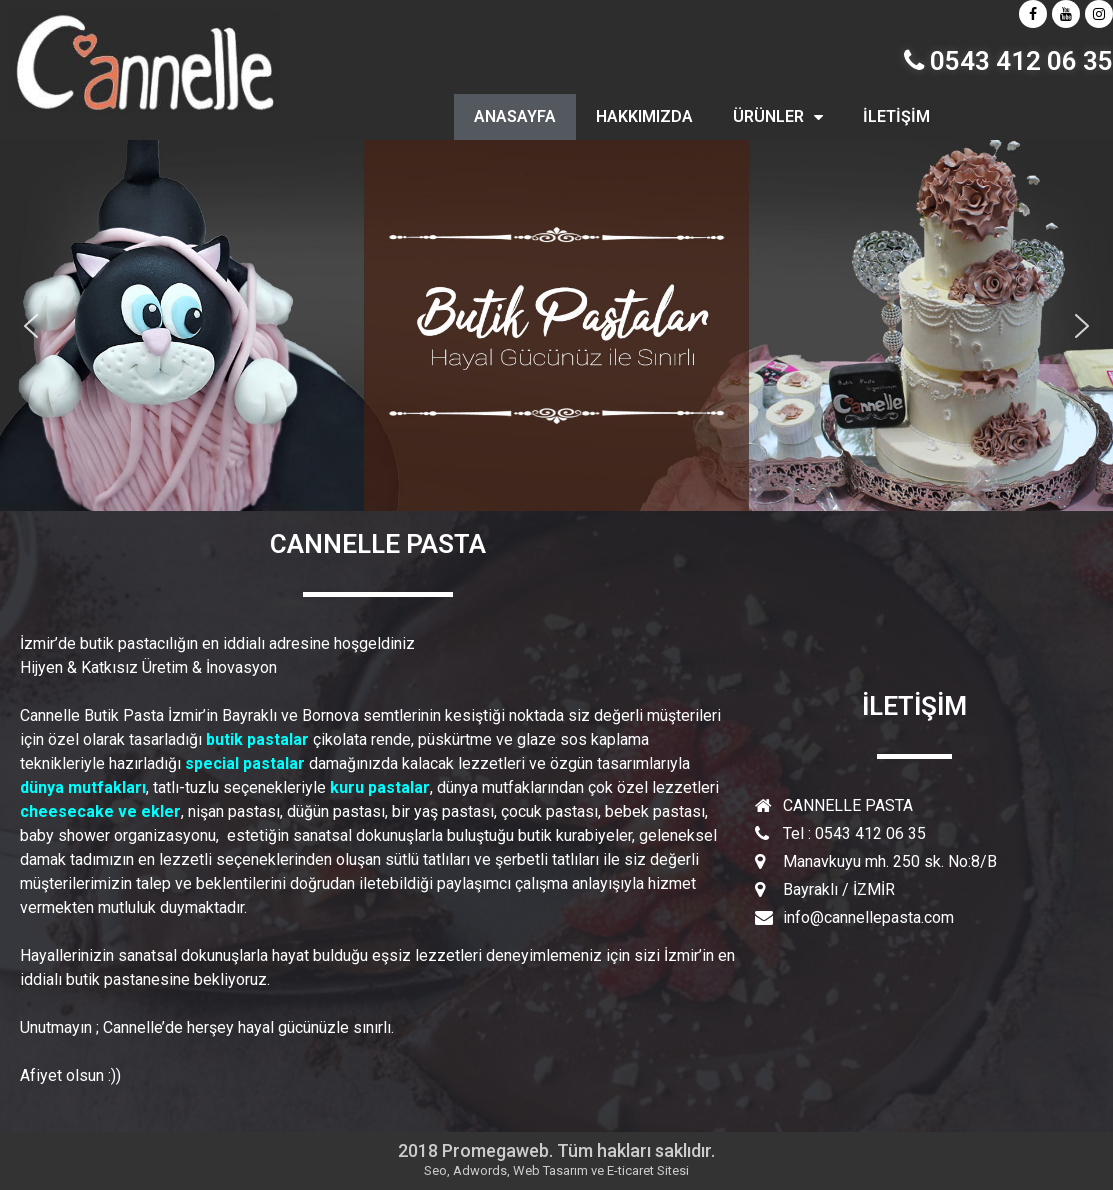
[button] (31, 326)
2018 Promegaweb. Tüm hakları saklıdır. (556, 1150)
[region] (556, 325)
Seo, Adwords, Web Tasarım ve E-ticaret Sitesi (556, 1170)
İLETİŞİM (896, 116)
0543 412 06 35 (1008, 61)
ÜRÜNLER (778, 117)
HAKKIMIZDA (644, 116)
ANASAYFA (515, 116)
